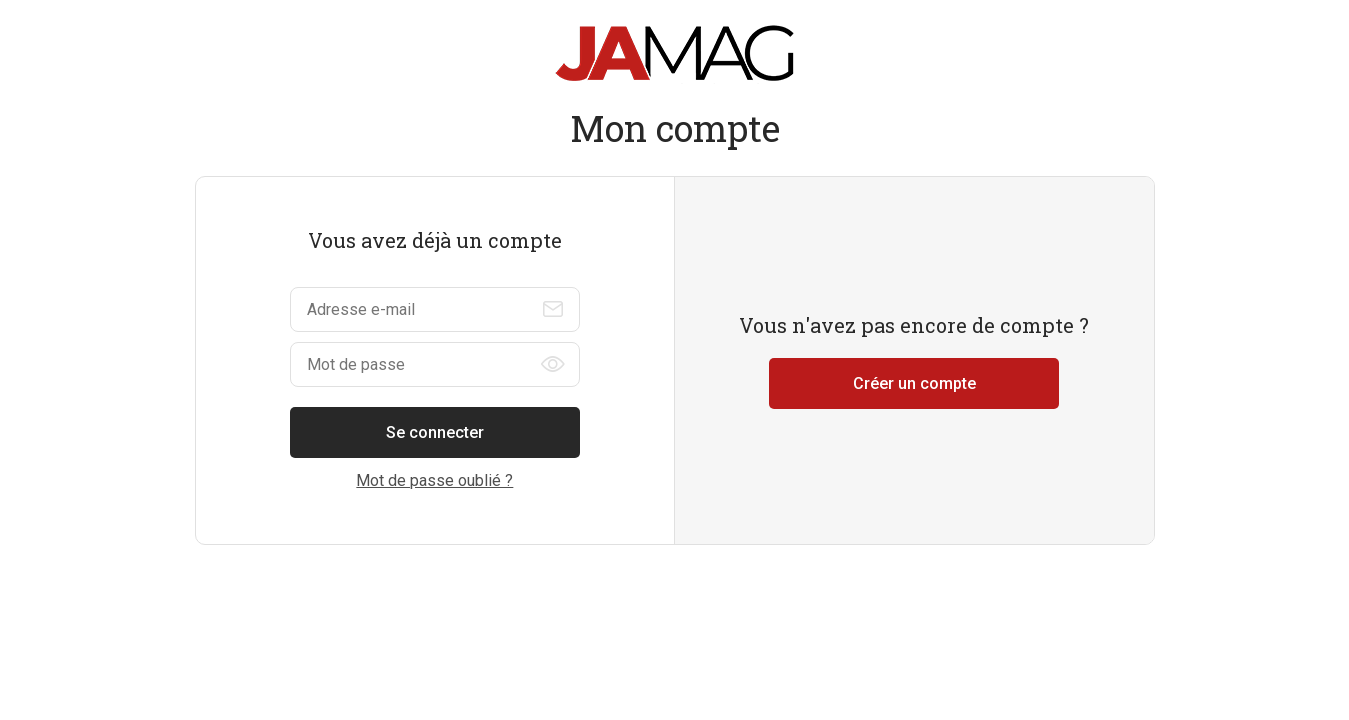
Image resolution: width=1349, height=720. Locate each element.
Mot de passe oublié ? (434, 480)
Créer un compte (914, 383)
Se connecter (435, 432)
